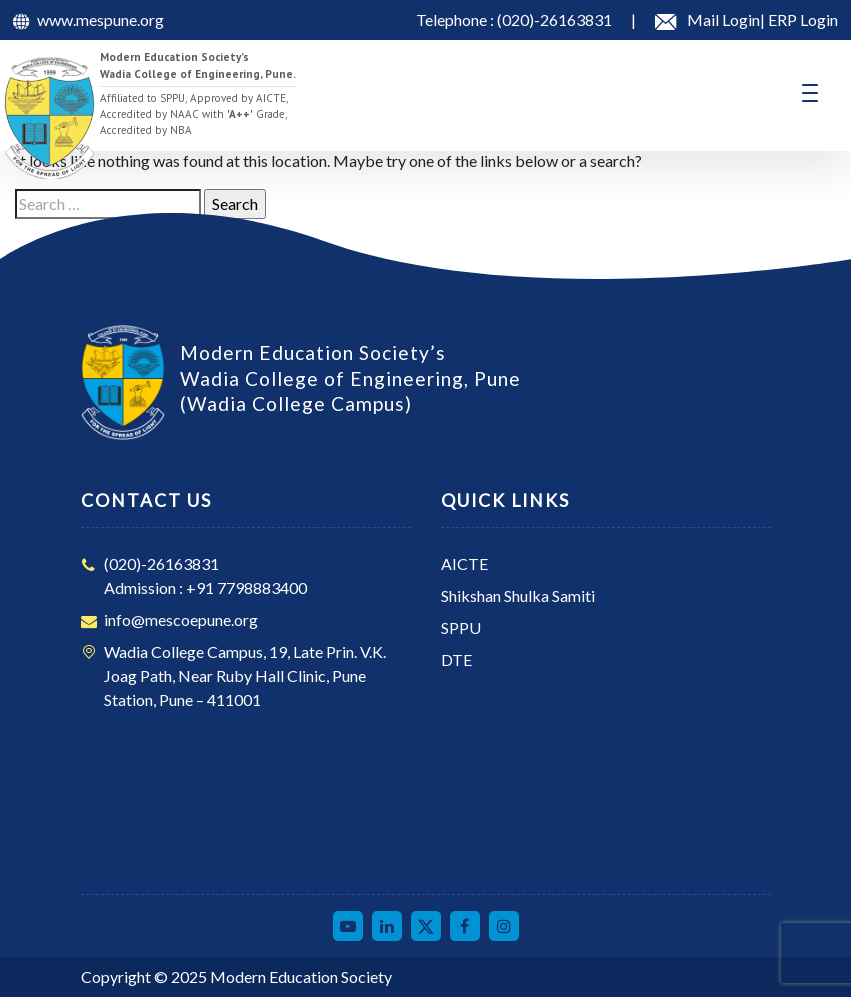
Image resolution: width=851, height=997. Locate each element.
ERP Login (801, 19)
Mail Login (723, 19)
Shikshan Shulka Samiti (518, 595)
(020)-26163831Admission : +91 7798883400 (205, 575)
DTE (456, 659)
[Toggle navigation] (810, 93)
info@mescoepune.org (181, 619)
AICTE (464, 563)
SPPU (461, 627)
